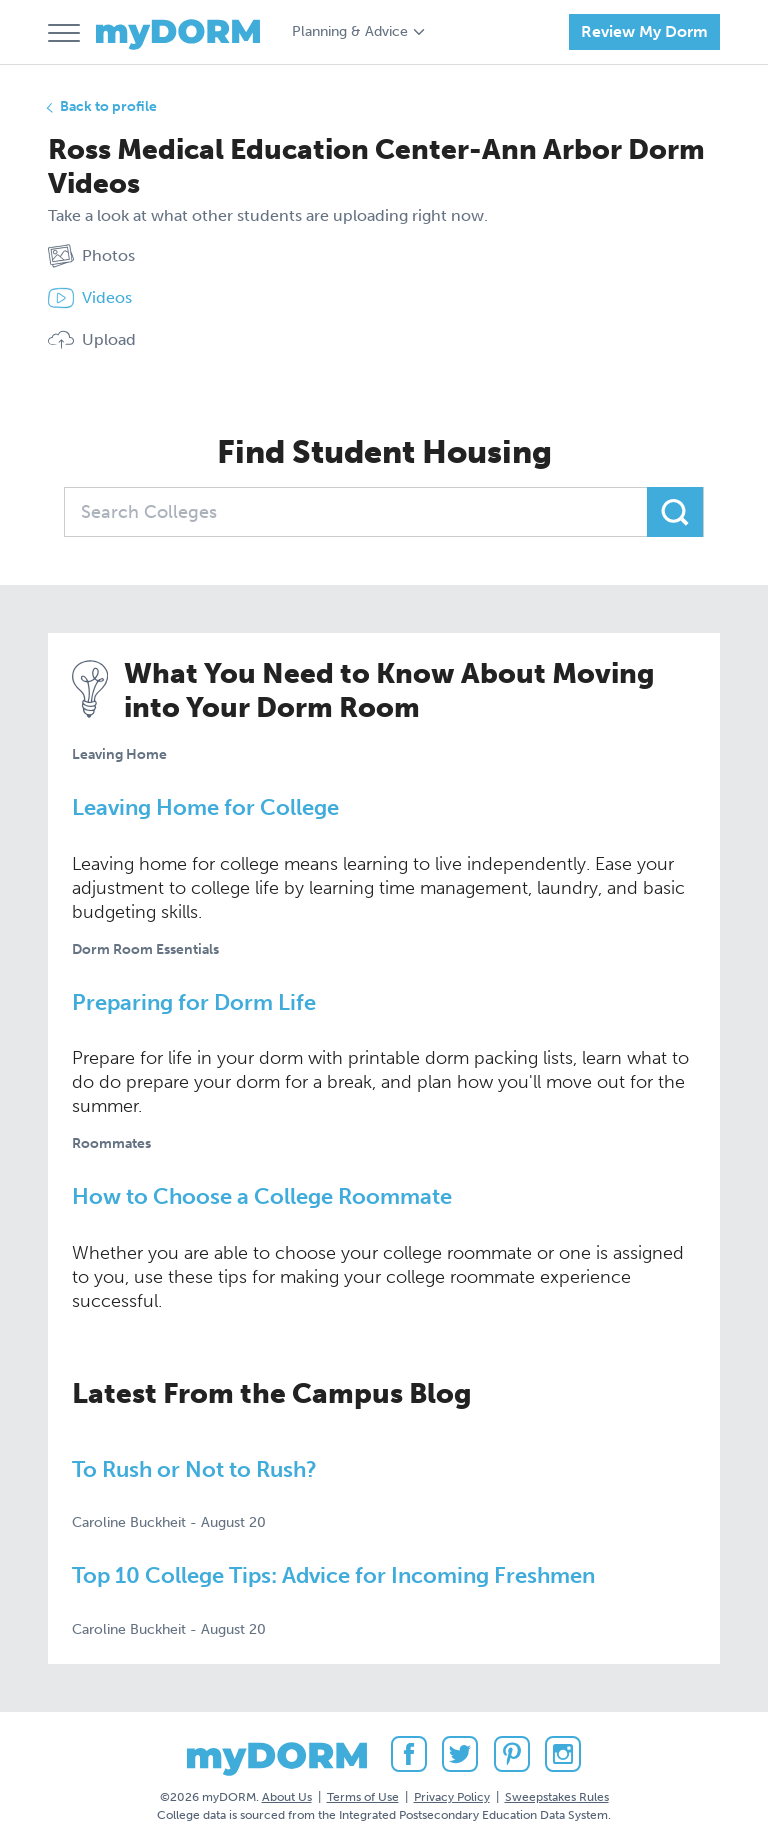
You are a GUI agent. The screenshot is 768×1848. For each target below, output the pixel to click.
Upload (92, 340)
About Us (287, 1797)
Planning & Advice (350, 31)
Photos (91, 256)
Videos (90, 298)
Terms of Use (363, 1797)
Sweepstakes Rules (557, 1797)
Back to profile (108, 106)
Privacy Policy (452, 1797)
